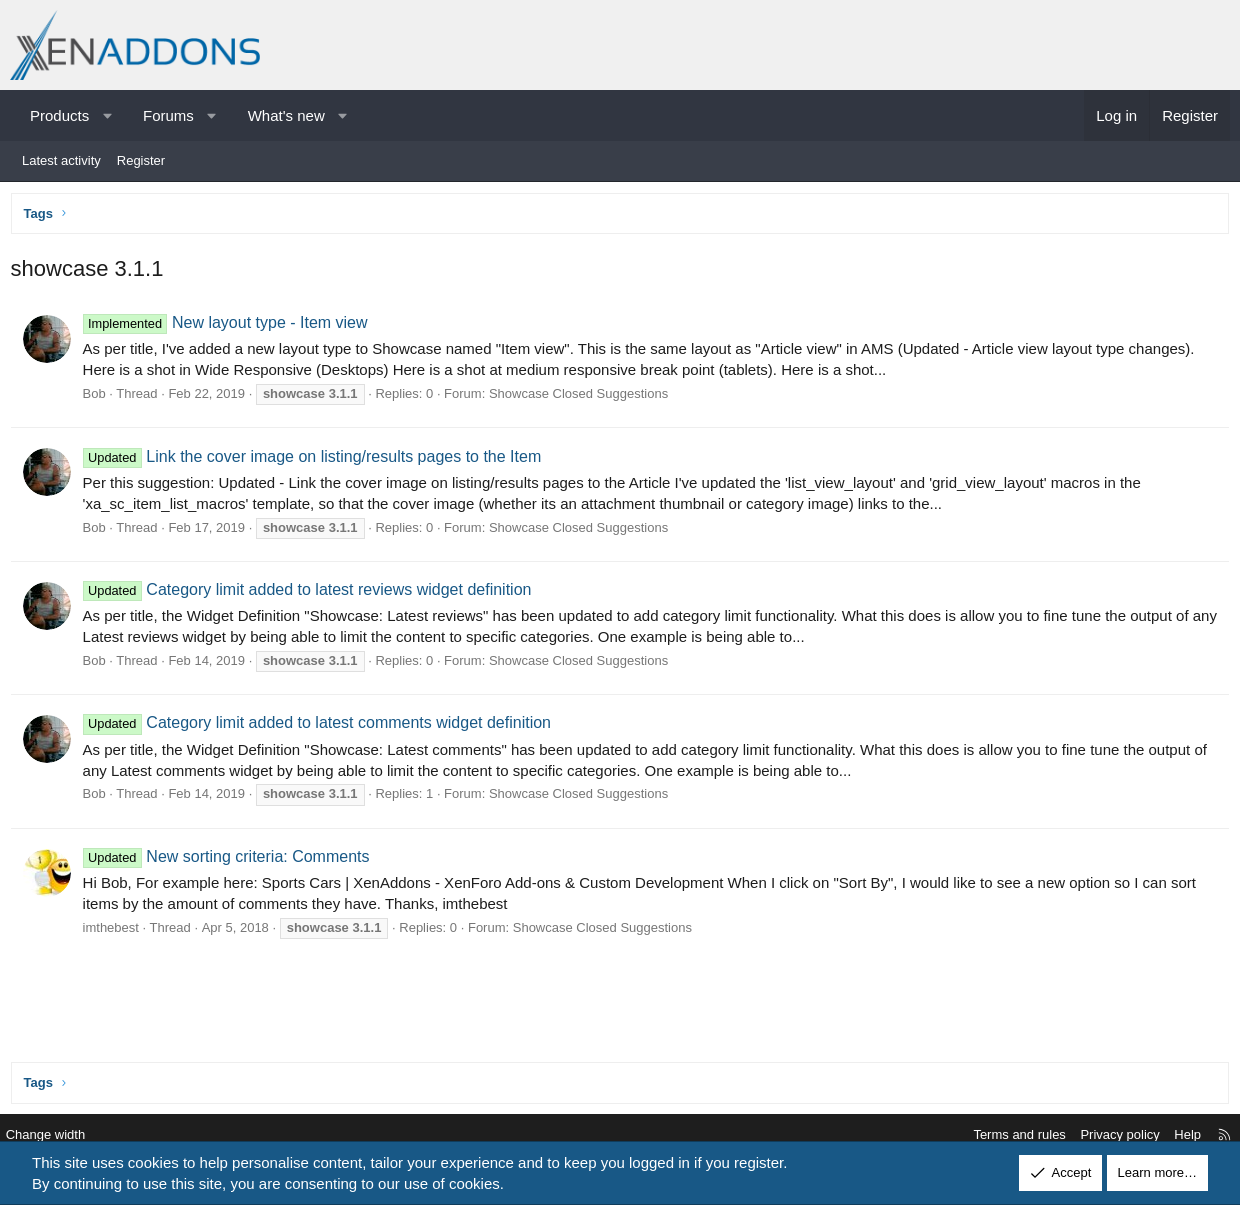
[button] (107, 115)
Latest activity (61, 160)
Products (59, 115)
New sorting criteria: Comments (230, 860)
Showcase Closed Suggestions (582, 398)
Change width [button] (59, 1135)
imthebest (115, 931)
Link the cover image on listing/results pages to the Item (316, 460)
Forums (168, 115)
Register (141, 160)
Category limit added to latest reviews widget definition (311, 594)
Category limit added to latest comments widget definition (321, 727)
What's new (286, 115)
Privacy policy (1106, 1135)
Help (1174, 1135)
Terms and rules (1006, 1135)
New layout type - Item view (229, 327)
